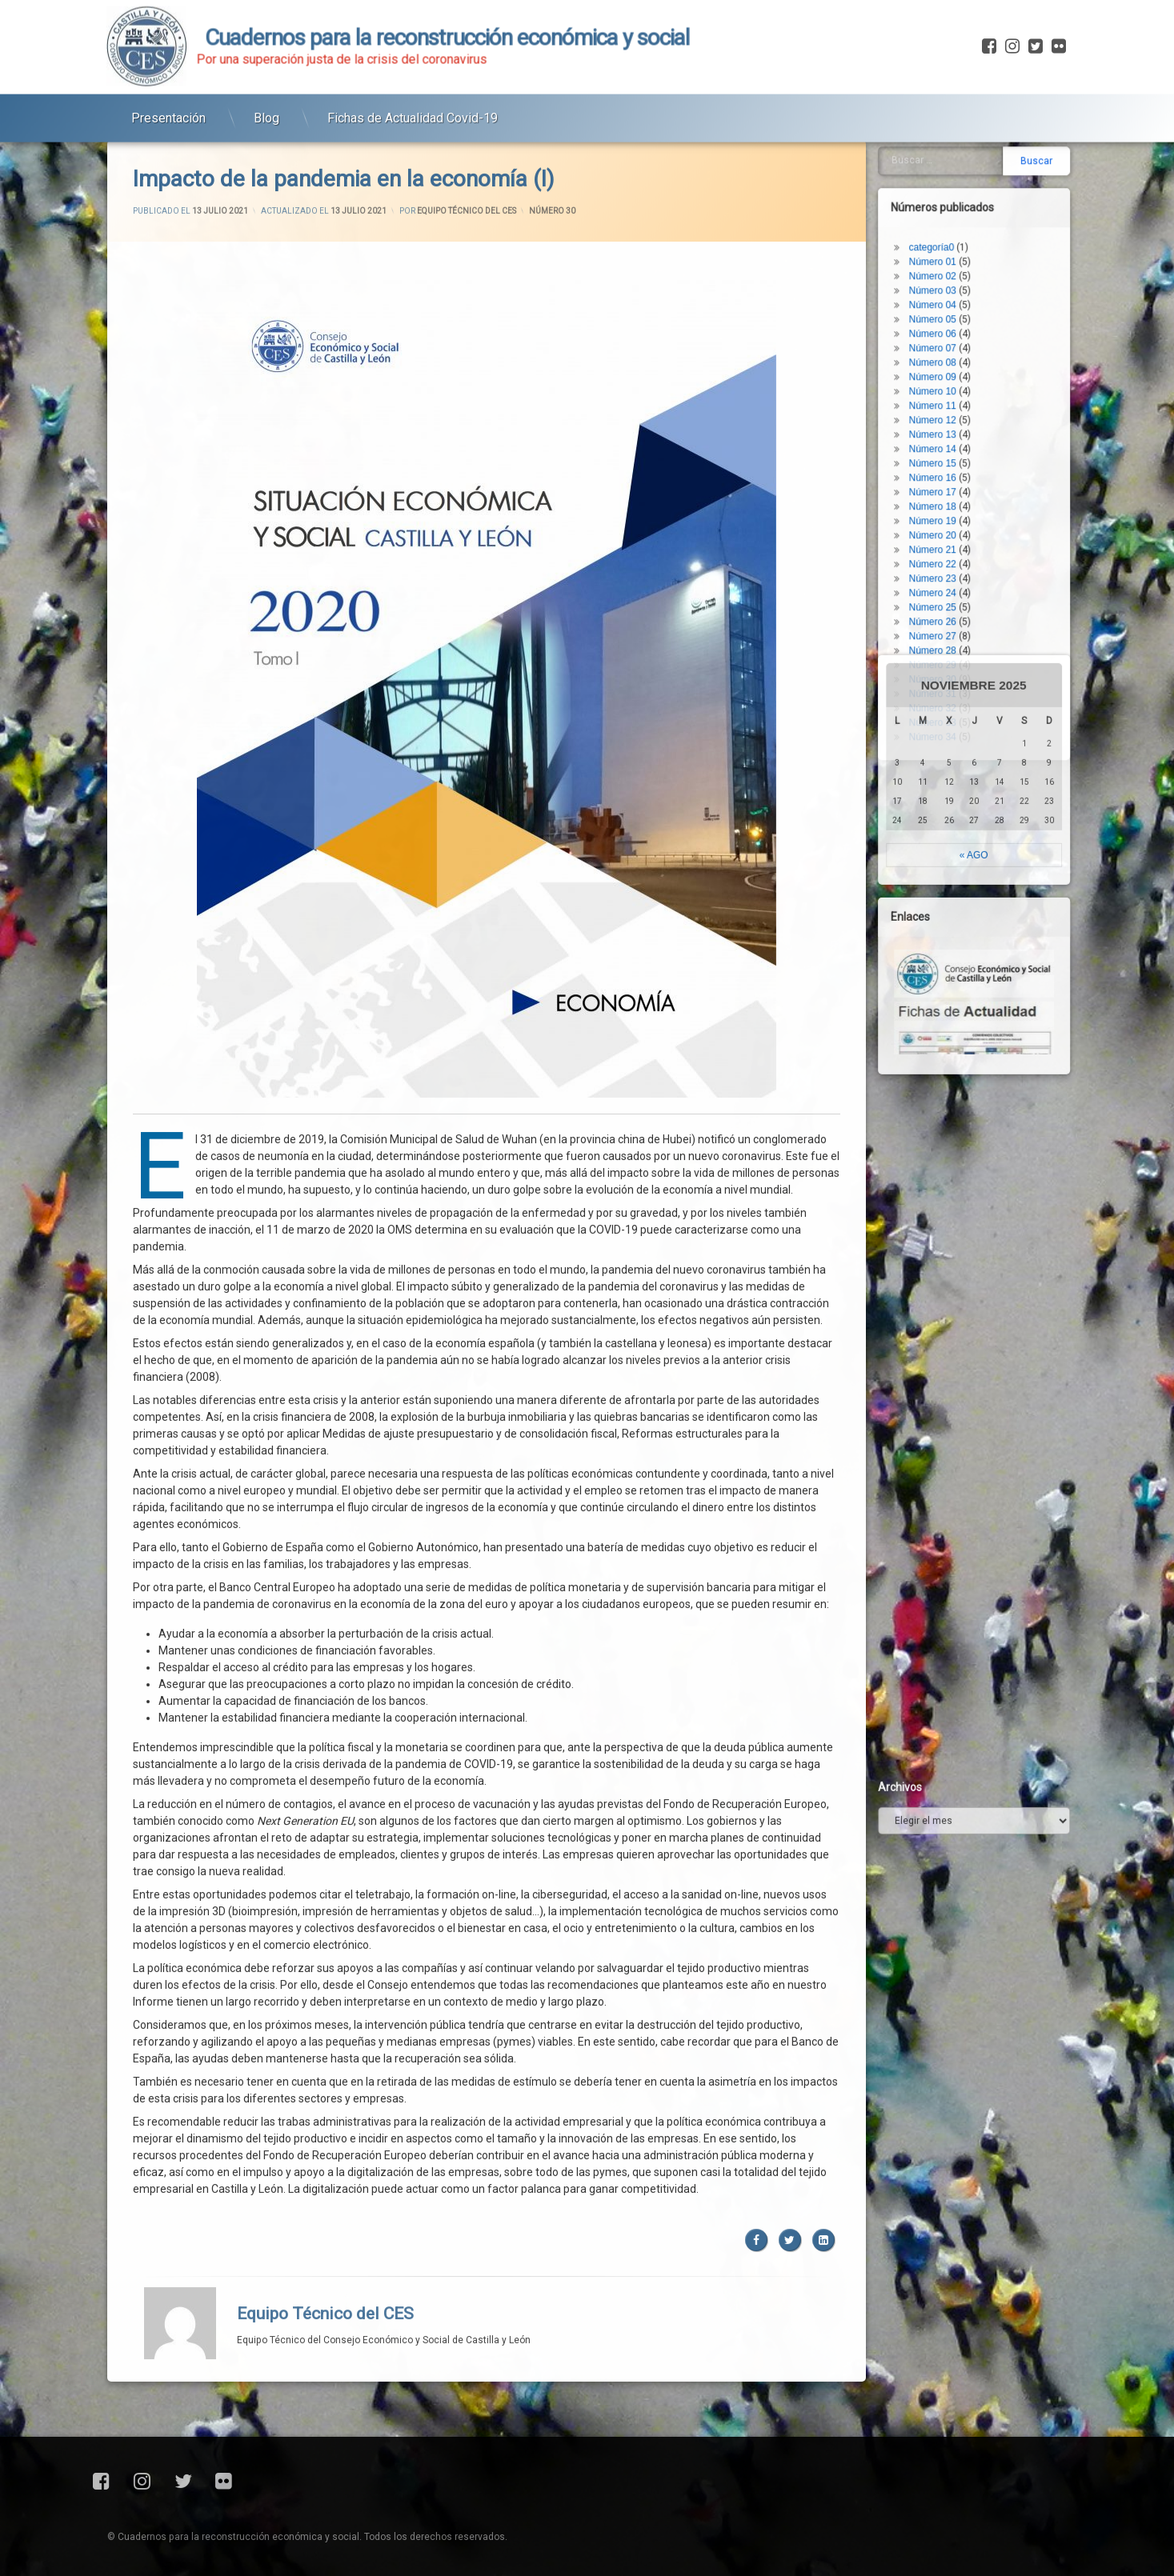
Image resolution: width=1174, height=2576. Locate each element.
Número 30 (982, 260)
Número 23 (982, 159)
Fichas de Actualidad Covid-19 (412, 80)
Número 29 (982, 245)
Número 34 (982, 317)
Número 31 (982, 274)
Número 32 (982, 288)
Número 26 (982, 202)
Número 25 (982, 188)
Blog (266, 80)
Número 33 (982, 303)
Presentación (168, 80)
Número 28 (982, 231)
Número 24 (982, 173)
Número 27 (982, 216)
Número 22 (982, 144)
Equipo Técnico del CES (325, 1725)
